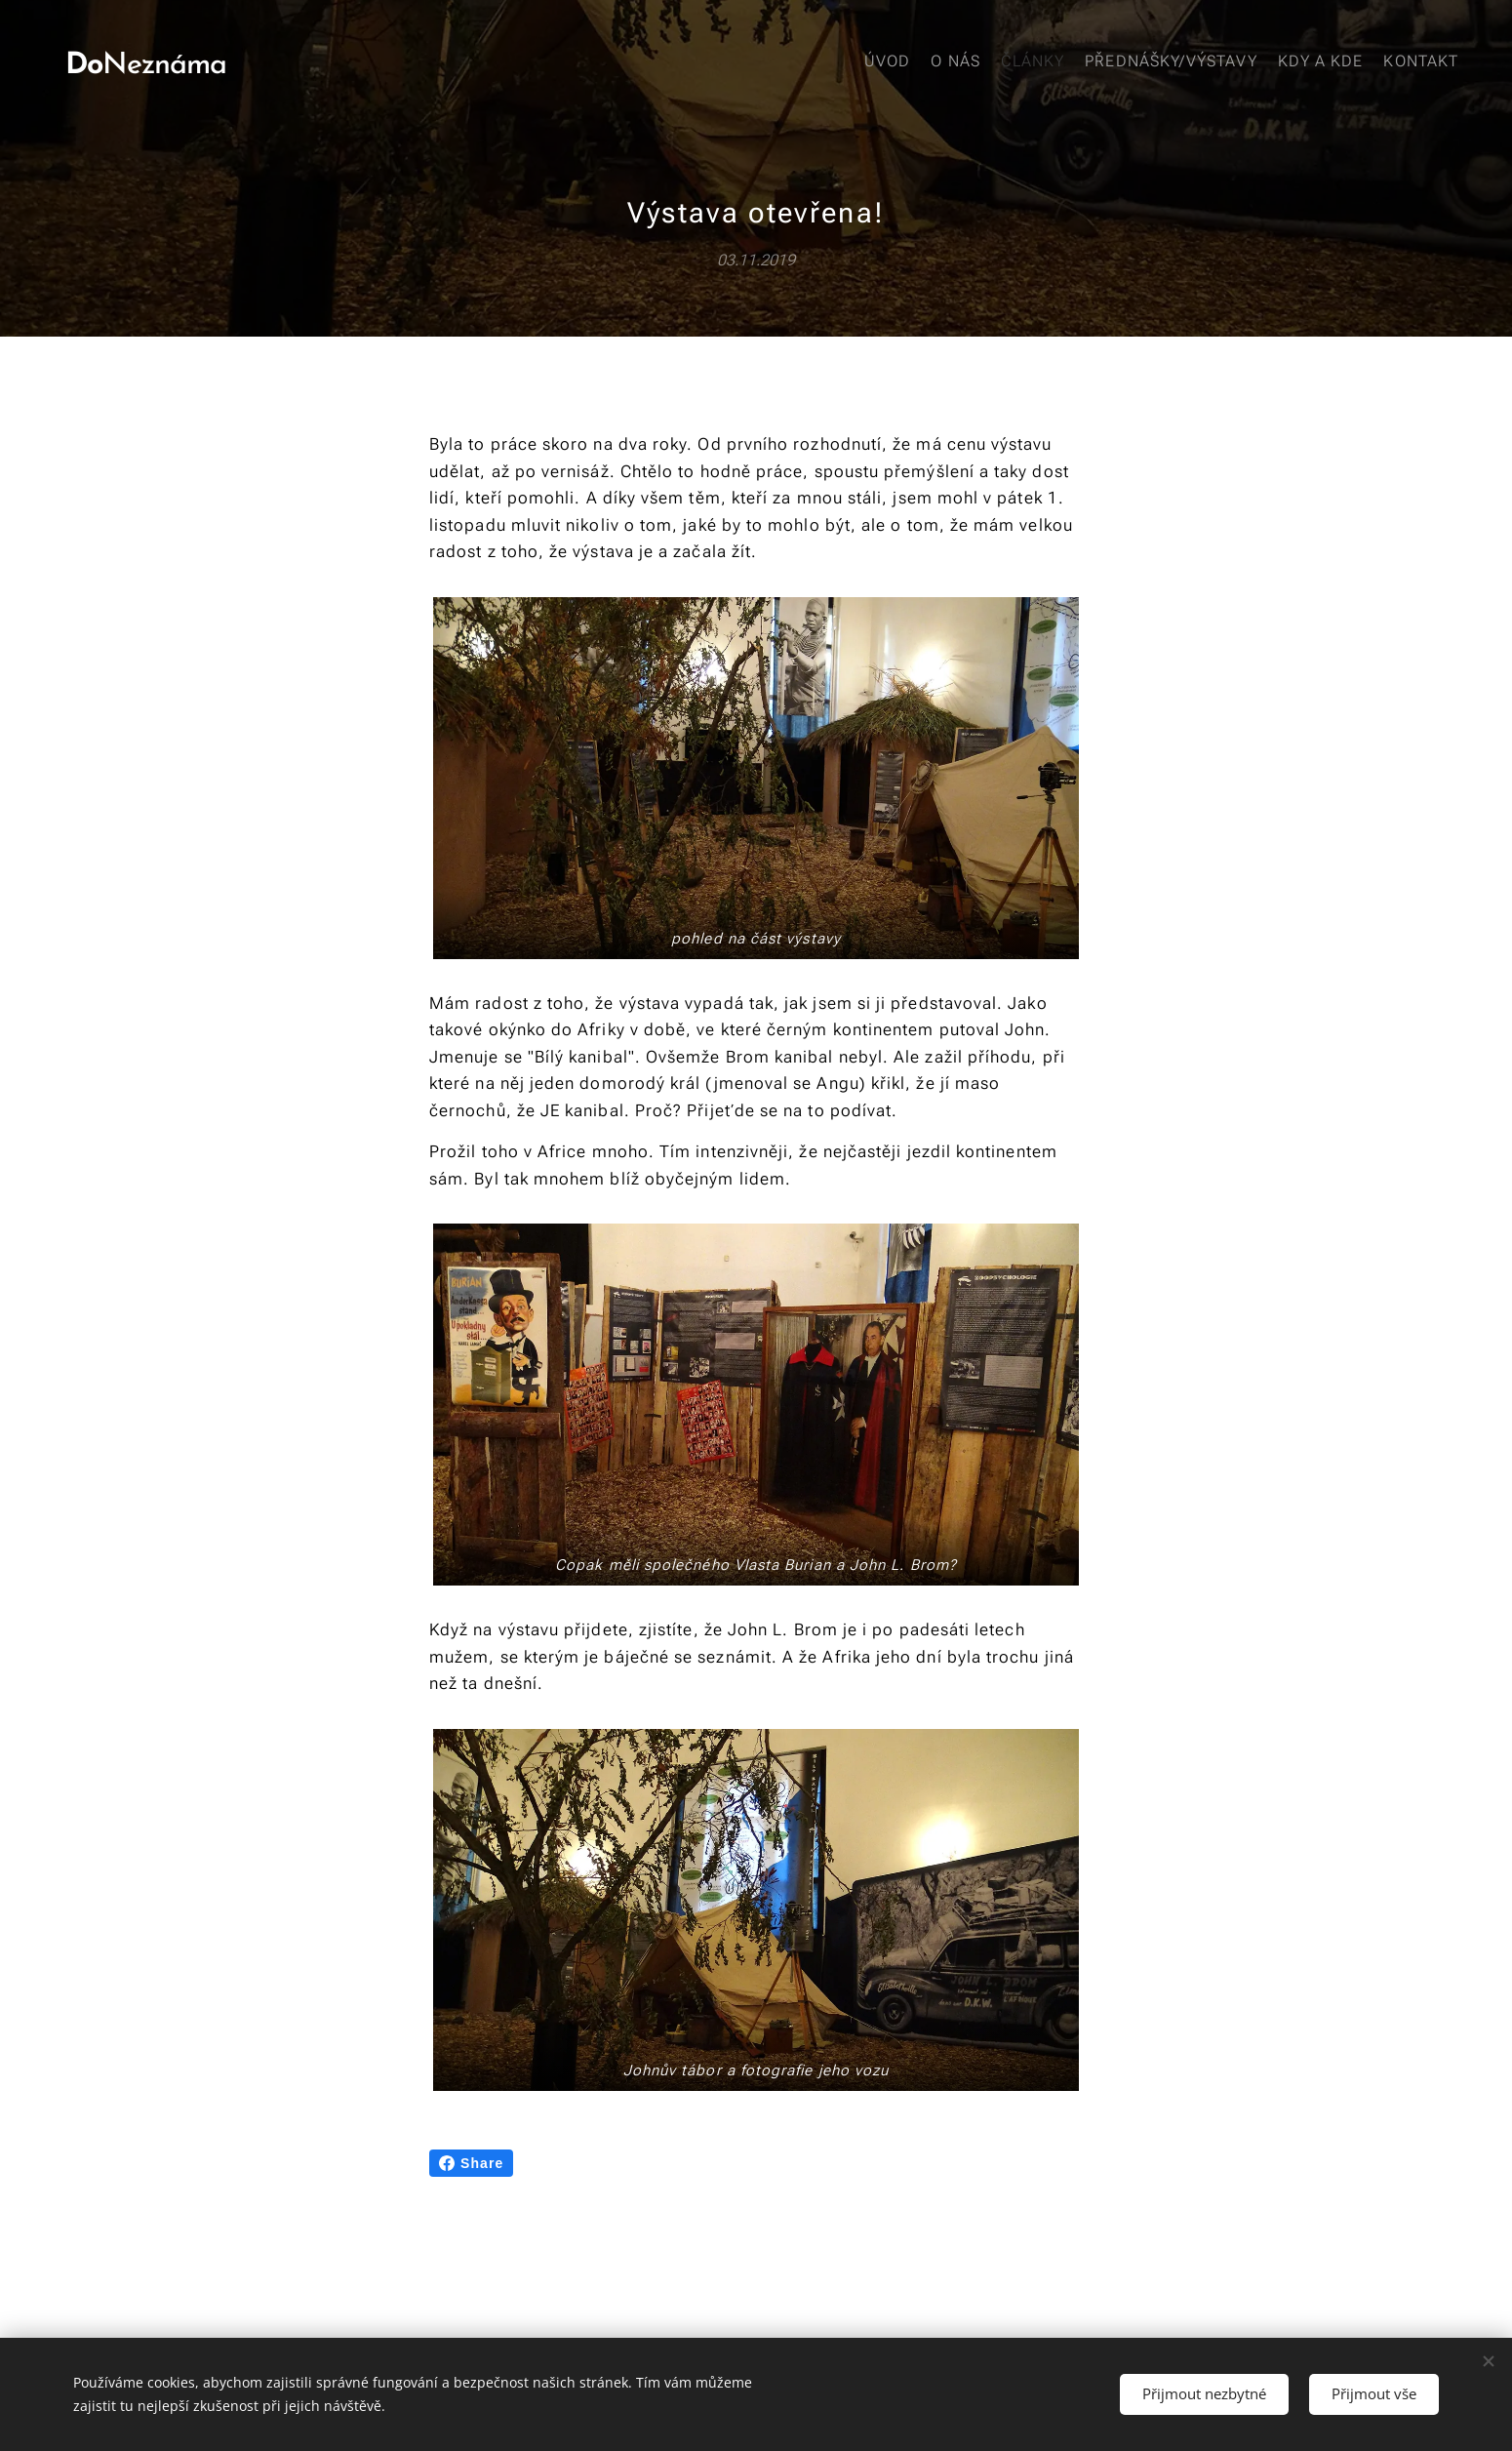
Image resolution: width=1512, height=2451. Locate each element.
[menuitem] (1310, 63)
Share (471, 2163)
